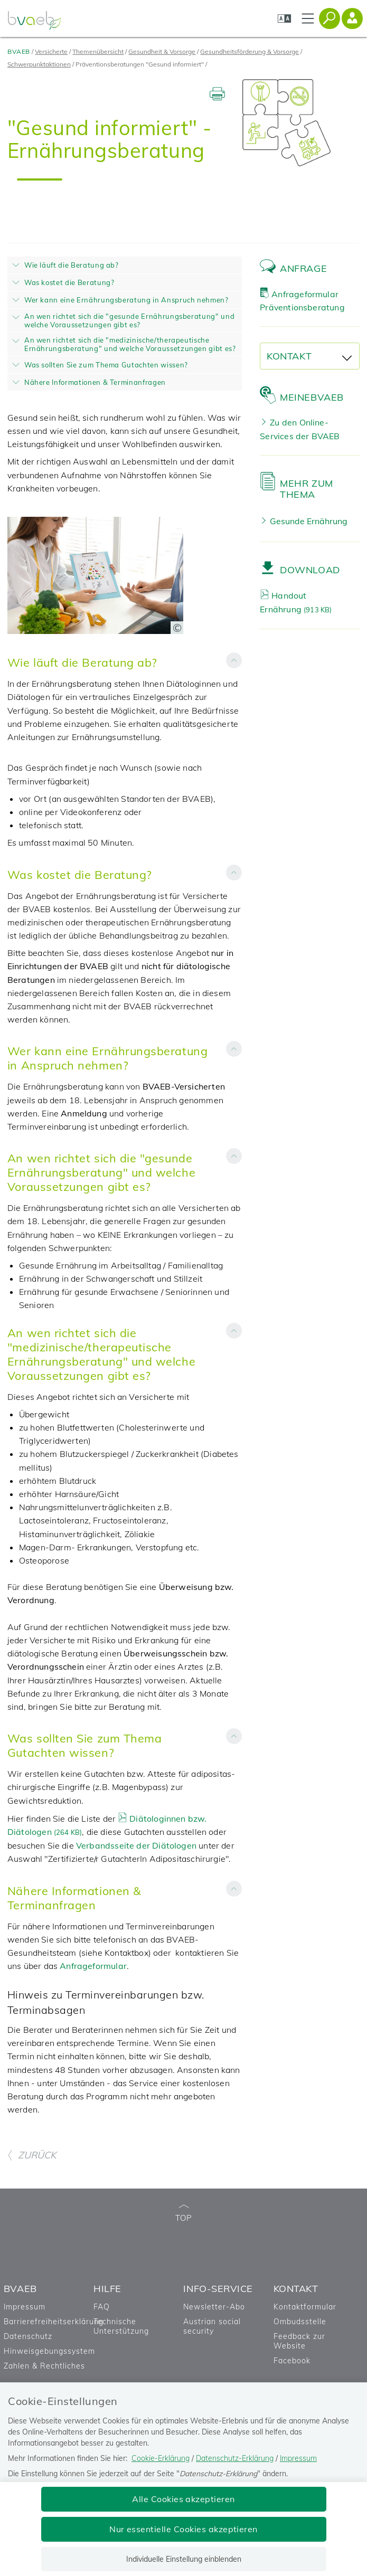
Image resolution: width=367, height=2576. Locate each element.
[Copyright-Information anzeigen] (177, 627)
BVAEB (19, 51)
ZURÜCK (31, 2155)
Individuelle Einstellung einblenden (183, 2559)
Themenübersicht (98, 51)
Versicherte (51, 51)
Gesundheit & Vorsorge (161, 51)
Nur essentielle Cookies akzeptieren (183, 2529)
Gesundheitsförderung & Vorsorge (249, 51)
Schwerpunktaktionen (39, 64)
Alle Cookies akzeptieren (183, 2499)
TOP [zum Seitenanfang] (183, 2213)
